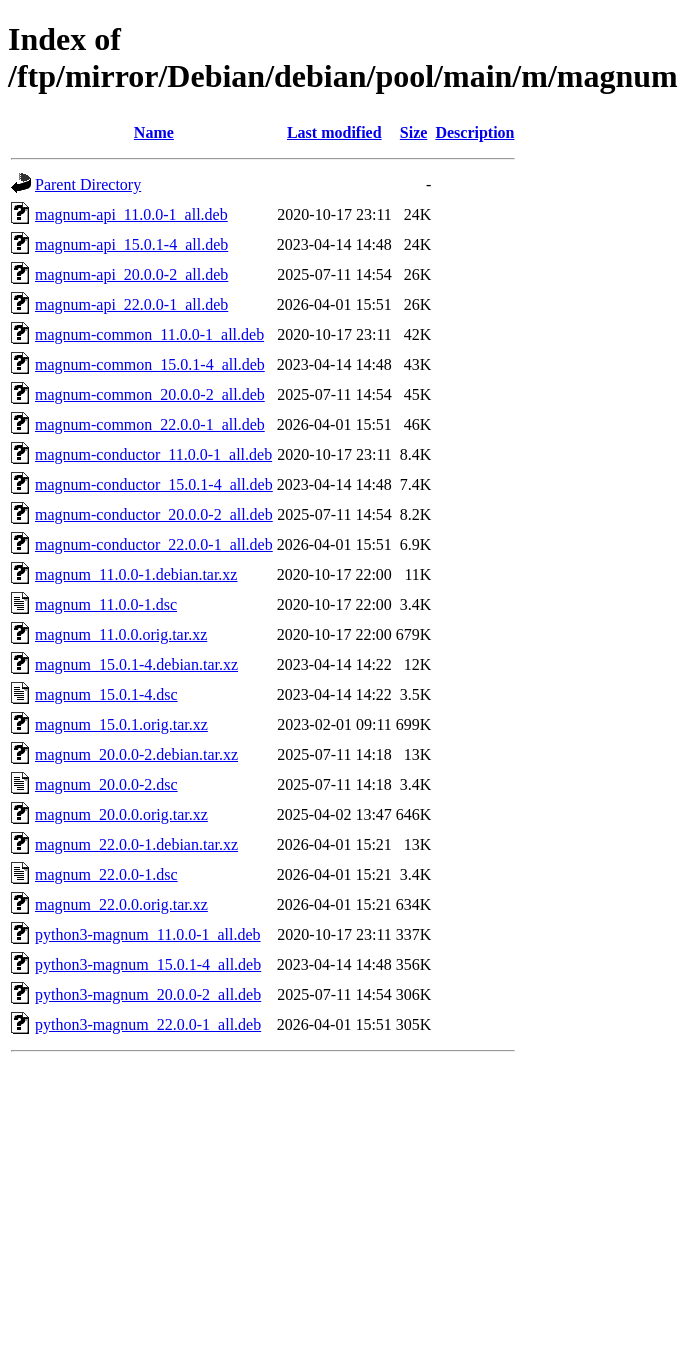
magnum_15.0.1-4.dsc (106, 694)
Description (474, 132)
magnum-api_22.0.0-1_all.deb (131, 304)
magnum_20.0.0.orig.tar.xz (121, 814)
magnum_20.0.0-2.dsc (106, 784)
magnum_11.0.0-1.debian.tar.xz (136, 574)
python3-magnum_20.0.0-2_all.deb (148, 994)
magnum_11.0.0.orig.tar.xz (121, 634)
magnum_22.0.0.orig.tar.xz (121, 904)
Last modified (334, 132)
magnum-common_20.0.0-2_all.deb (150, 394)
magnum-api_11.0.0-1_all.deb (131, 214)
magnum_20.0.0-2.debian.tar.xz (136, 754)
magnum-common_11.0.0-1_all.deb (149, 334)
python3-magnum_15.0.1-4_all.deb (148, 964)
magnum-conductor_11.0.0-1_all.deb (153, 454)
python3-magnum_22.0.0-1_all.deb (148, 1024)
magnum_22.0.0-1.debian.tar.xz (136, 844)
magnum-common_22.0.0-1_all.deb (150, 424)
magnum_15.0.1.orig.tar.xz (121, 724)
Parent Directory (88, 184)
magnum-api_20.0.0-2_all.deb (131, 274)
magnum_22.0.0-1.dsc (106, 874)
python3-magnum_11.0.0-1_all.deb (148, 934)
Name (154, 132)
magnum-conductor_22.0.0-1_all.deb (154, 544)
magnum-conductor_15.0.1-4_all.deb (154, 484)
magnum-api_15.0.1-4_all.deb (131, 244)
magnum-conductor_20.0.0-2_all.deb (154, 514)
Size (414, 132)
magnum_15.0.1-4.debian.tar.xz (136, 664)
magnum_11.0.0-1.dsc (106, 604)
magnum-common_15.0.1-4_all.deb (150, 364)
